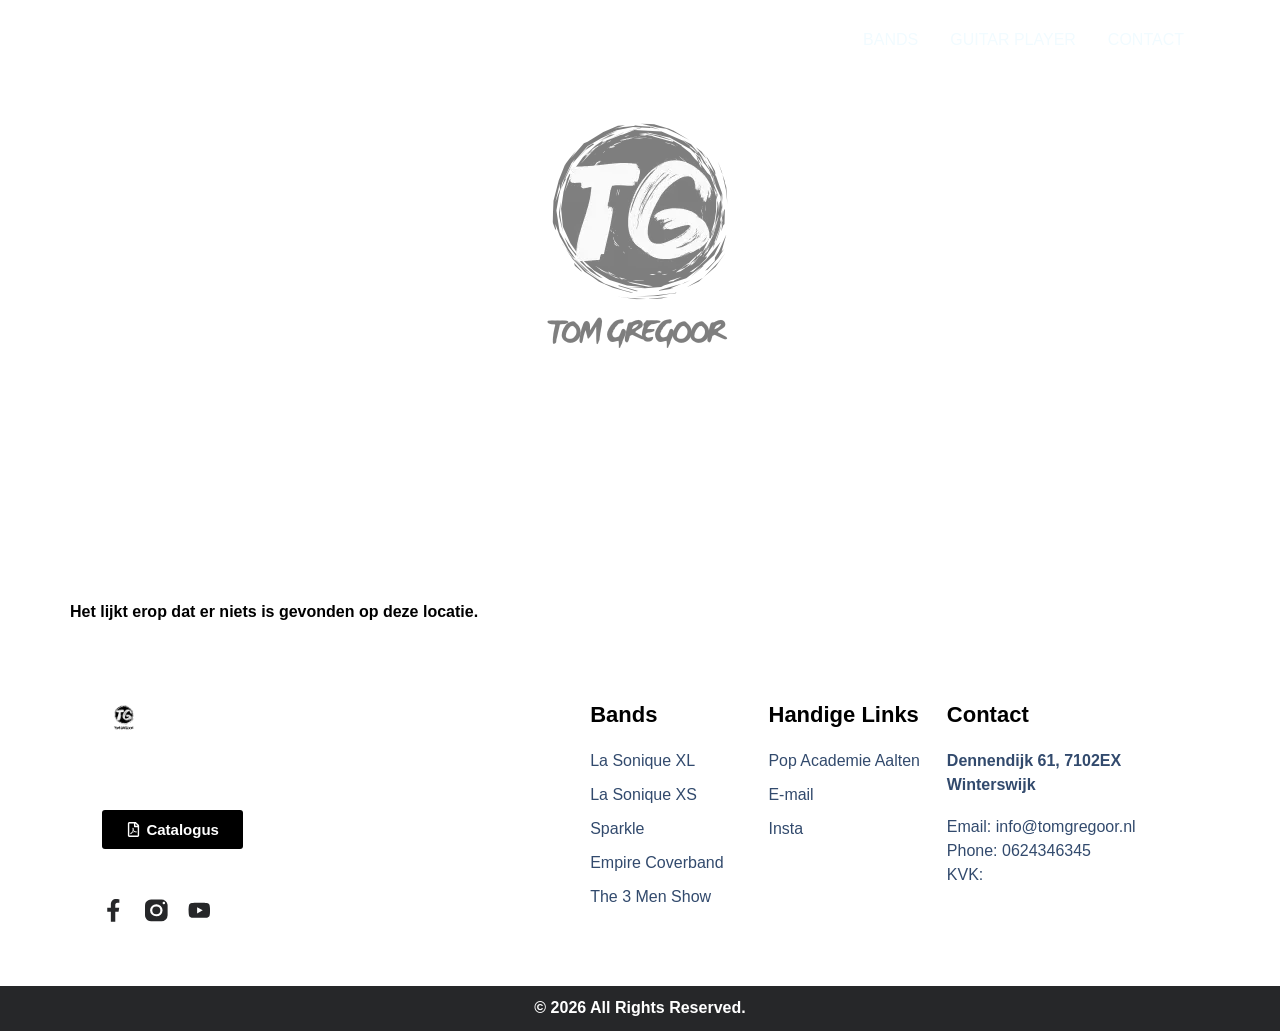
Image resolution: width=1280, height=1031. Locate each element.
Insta (786, 828)
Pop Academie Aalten (845, 760)
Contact (988, 714)
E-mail (791, 794)
